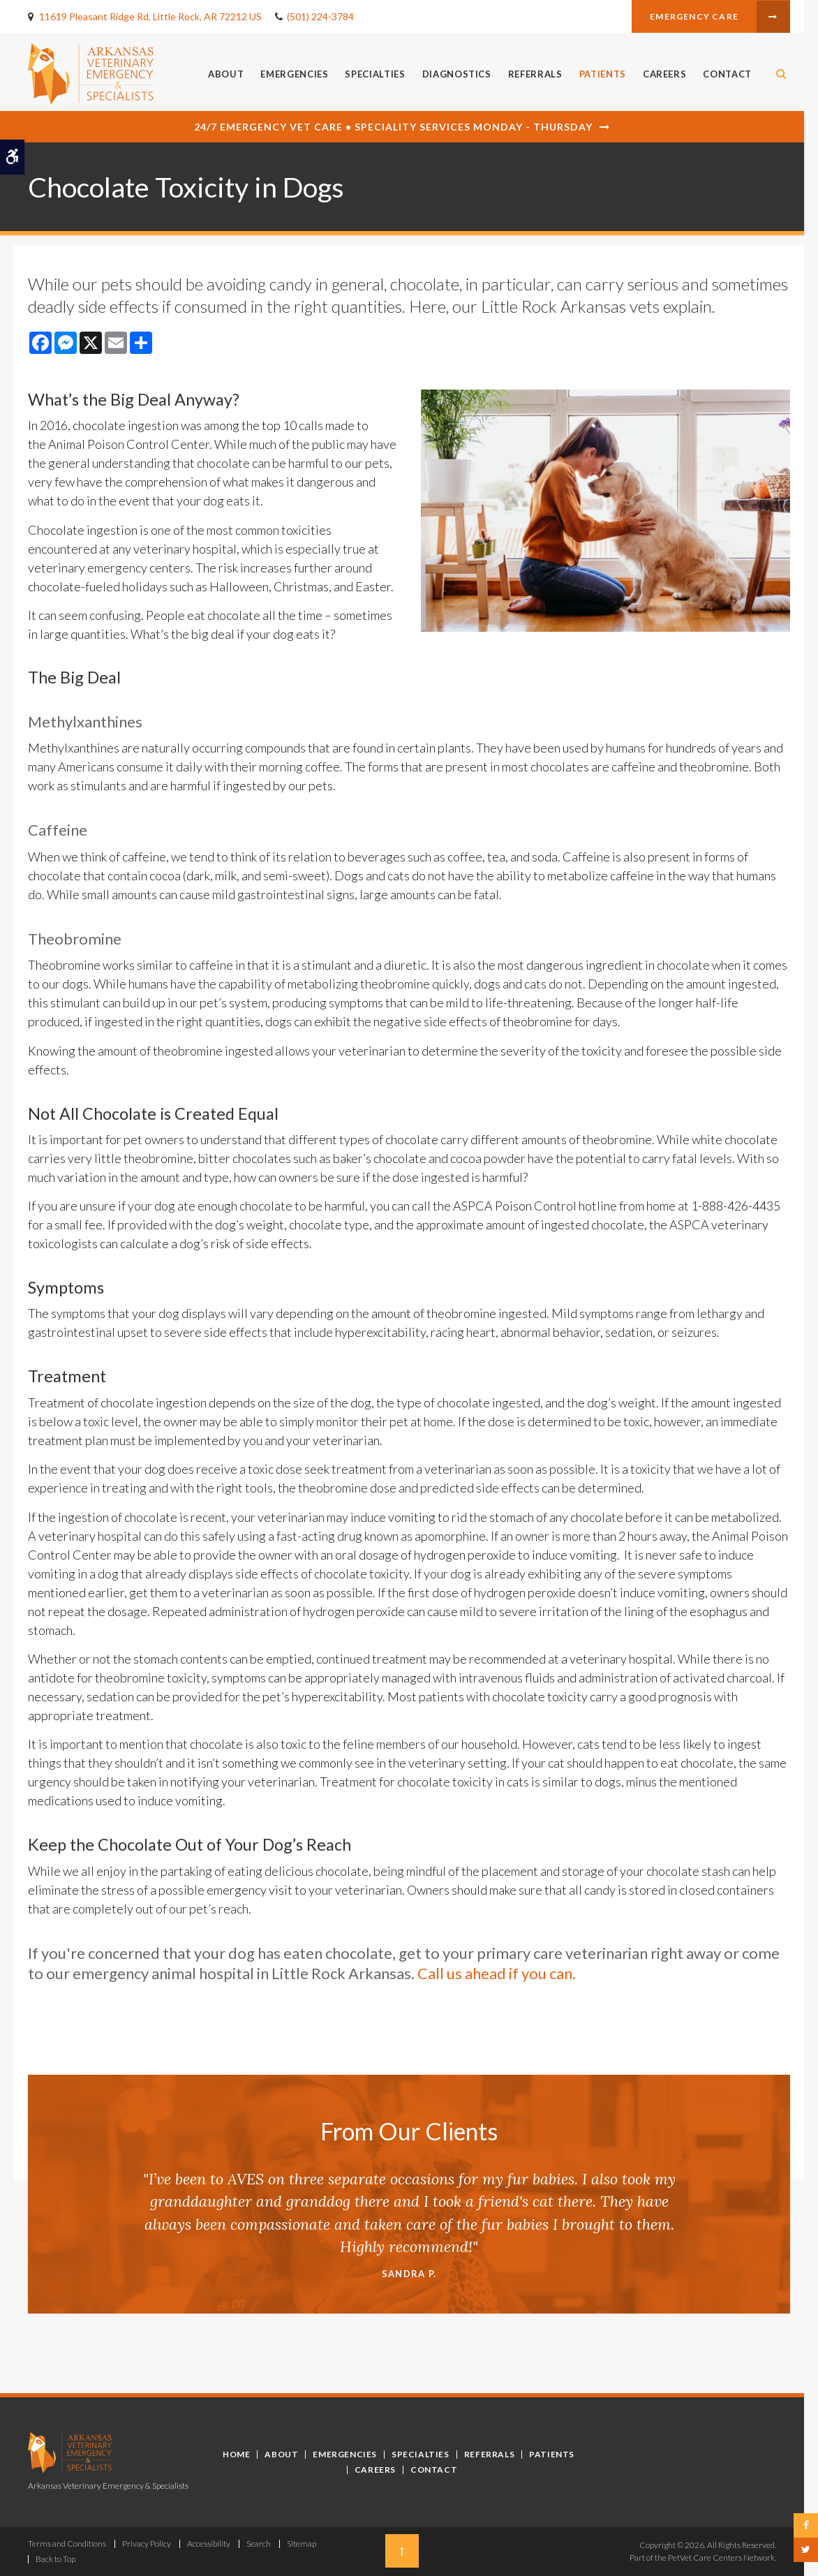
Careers (665, 74)
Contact (727, 74)
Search (258, 2543)
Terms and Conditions (67, 2543)
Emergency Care (694, 16)
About (226, 74)
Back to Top (55, 2559)
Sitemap (301, 2543)
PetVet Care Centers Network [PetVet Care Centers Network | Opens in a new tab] (721, 2557)
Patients (602, 74)
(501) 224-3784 (320, 16)
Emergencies (294, 74)
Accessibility (208, 2543)
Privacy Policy (146, 2543)
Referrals (535, 74)
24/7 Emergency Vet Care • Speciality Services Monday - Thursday (393, 127)
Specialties (375, 74)
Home (236, 2454)
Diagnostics (456, 74)
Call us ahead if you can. (498, 1973)
